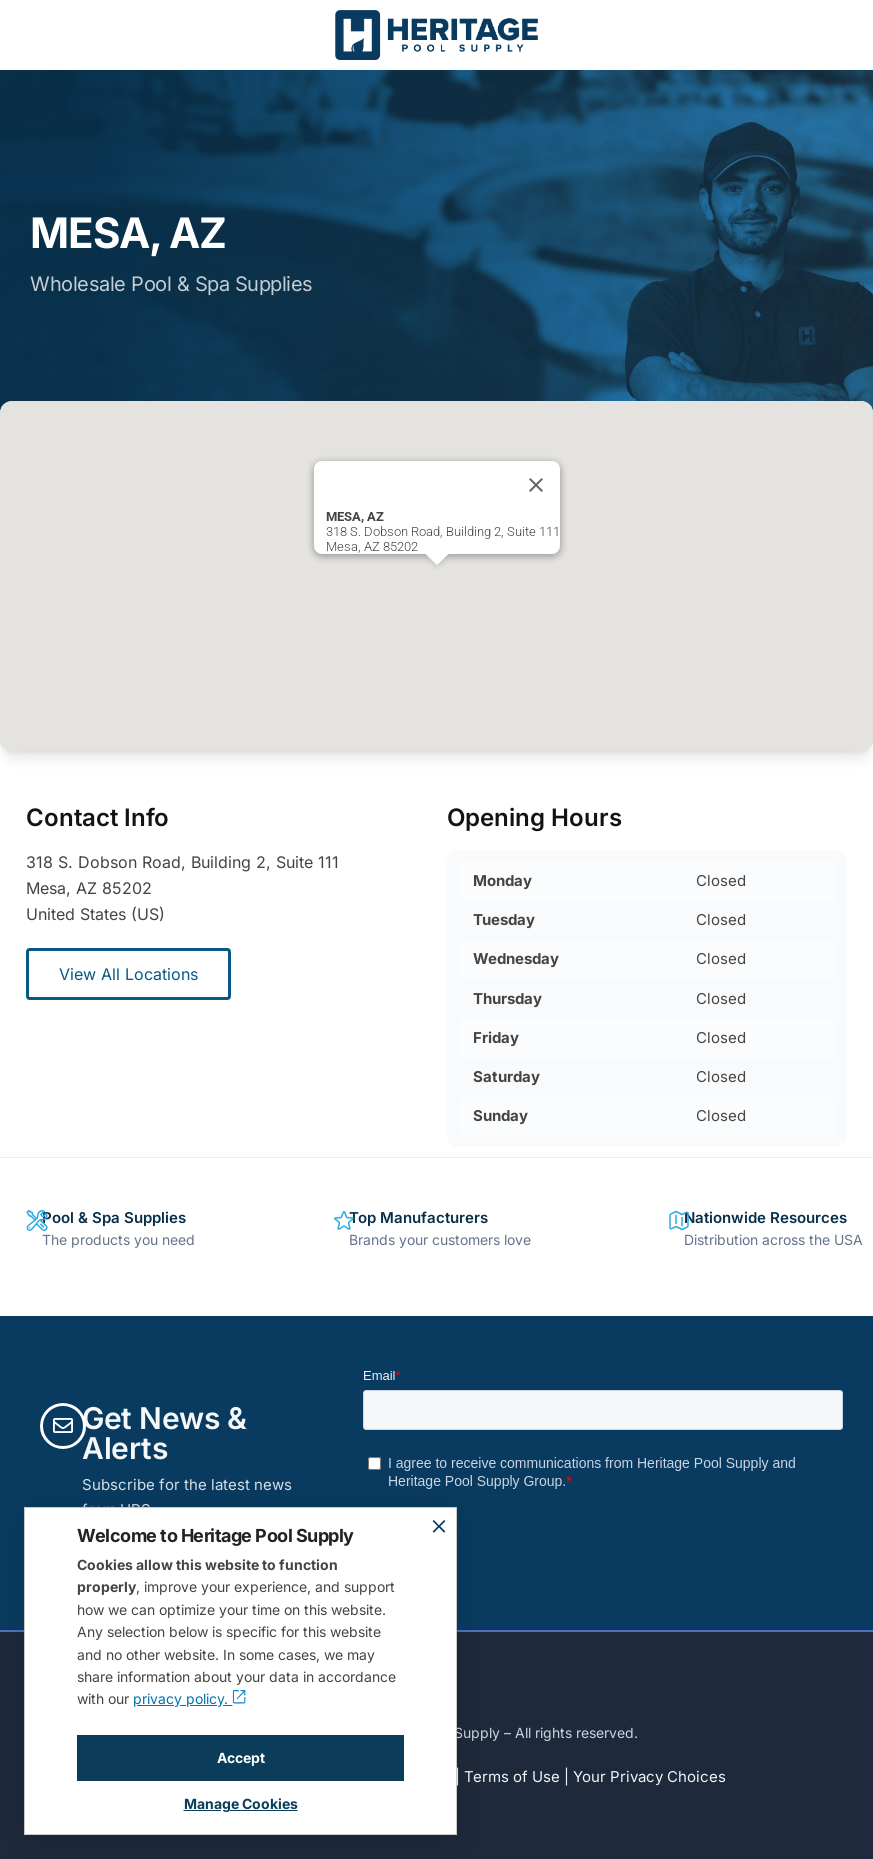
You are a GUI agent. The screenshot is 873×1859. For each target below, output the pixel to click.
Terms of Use (512, 1776)
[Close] (536, 485)
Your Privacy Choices (649, 1776)
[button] (437, 583)
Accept (241, 1757)
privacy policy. (189, 1698)
